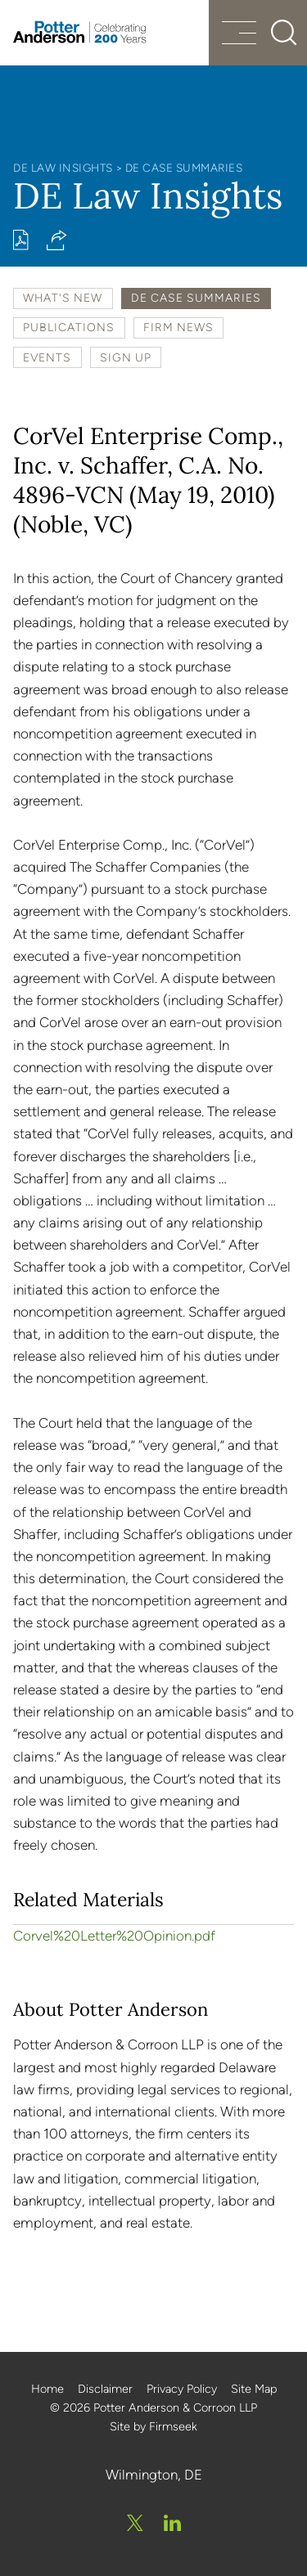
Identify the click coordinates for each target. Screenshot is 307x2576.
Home (47, 2388)
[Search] (284, 33)
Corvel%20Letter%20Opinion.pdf (114, 1936)
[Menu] (239, 35)
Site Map (254, 2388)
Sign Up (125, 357)
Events (47, 357)
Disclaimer (105, 2388)
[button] (57, 240)
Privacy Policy (182, 2388)
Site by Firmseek (153, 2426)
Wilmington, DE (154, 2474)
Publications (69, 327)
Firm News (178, 327)
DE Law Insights (63, 167)
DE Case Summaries (184, 167)
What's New (62, 297)
